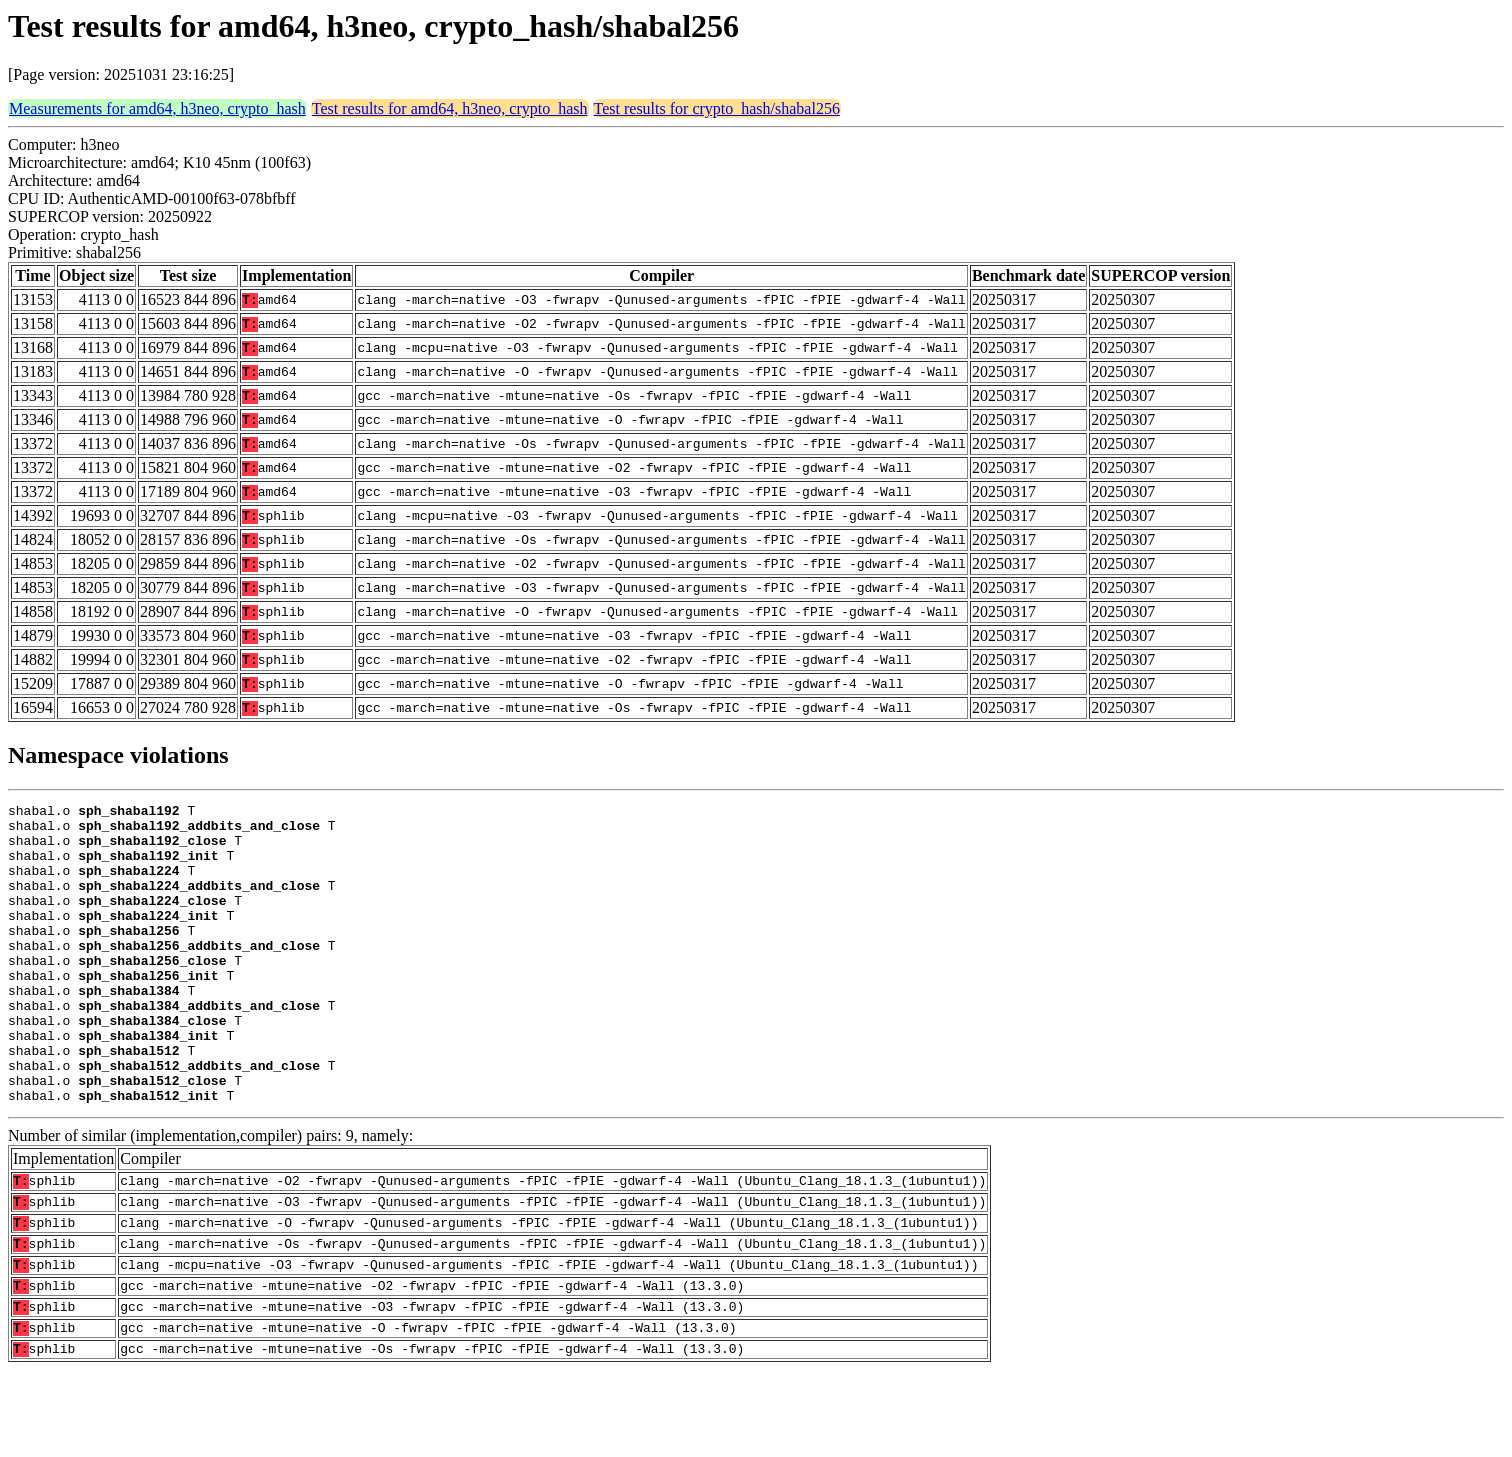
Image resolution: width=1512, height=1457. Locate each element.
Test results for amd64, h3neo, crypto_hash (450, 108)
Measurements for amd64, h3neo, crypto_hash (157, 108)
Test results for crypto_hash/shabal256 (717, 108)
